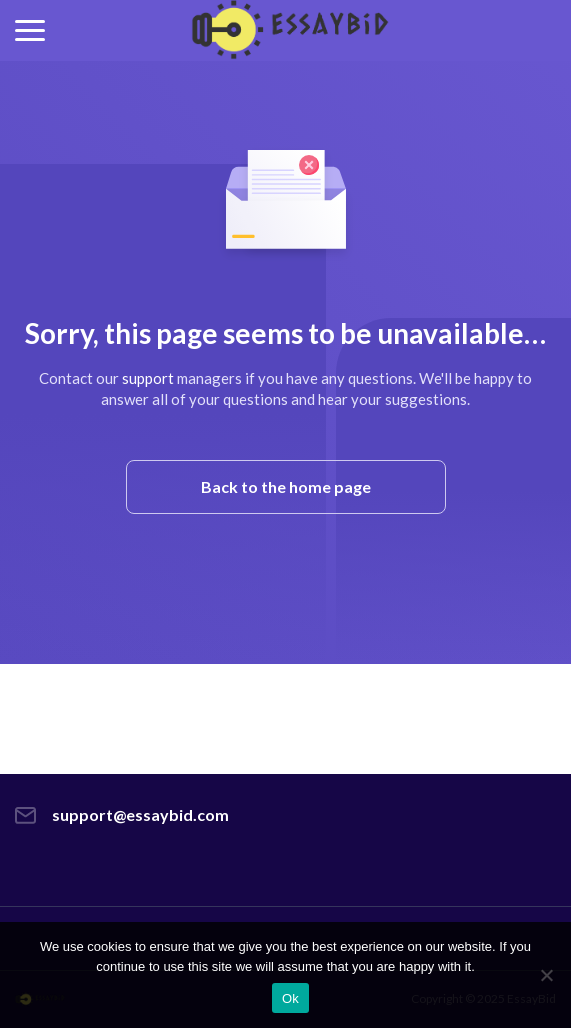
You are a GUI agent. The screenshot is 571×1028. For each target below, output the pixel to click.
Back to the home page (286, 486)
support (148, 378)
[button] (30, 30)
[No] (546, 975)
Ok (290, 998)
